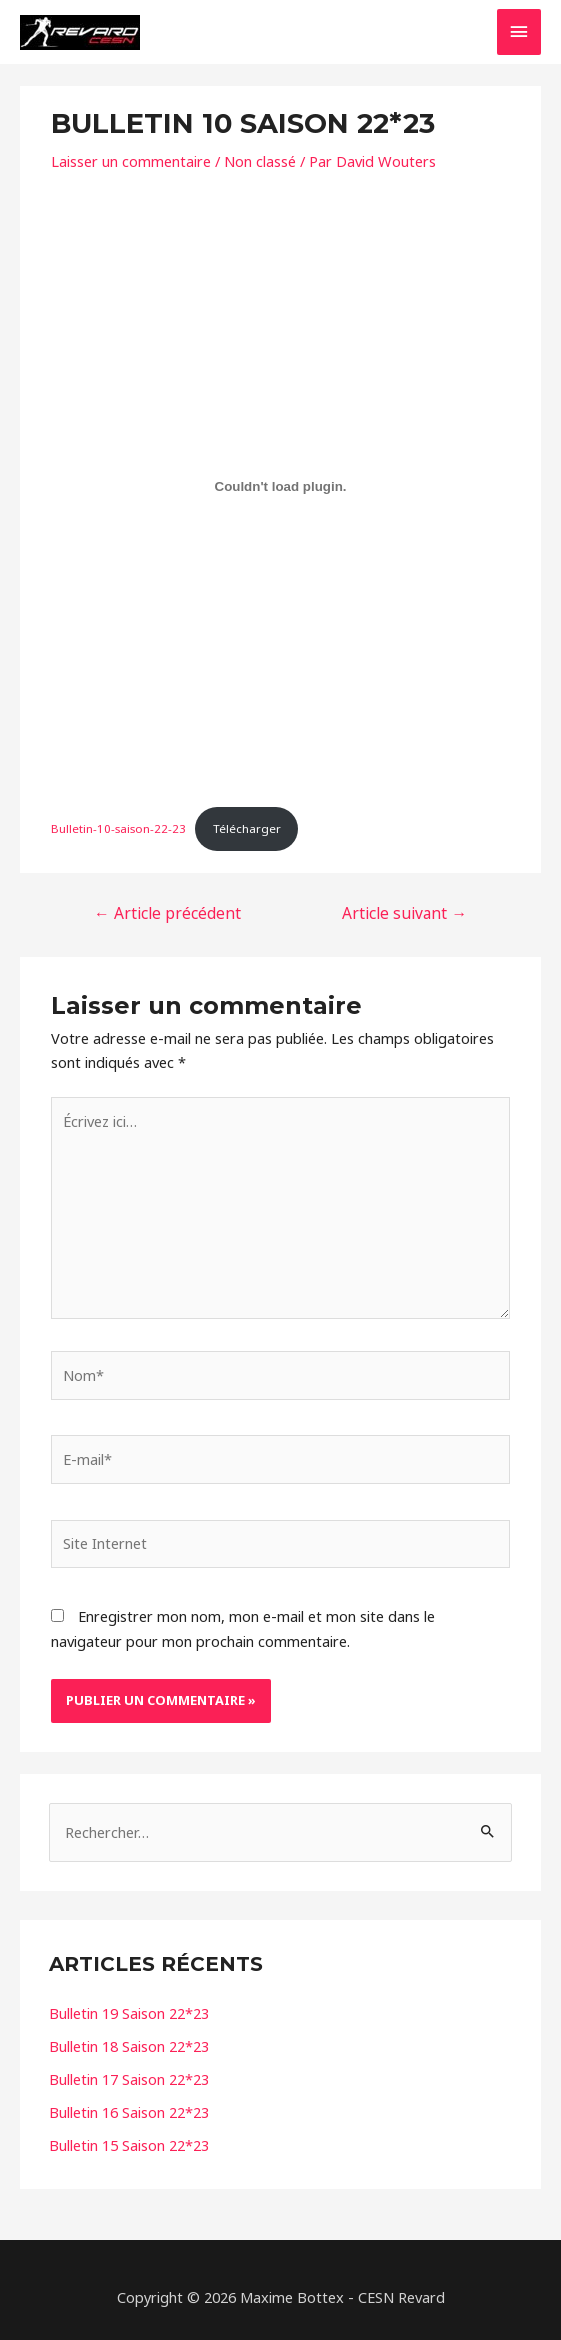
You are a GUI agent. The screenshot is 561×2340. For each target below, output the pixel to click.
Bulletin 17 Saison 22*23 (129, 2079)
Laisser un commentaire (131, 161)
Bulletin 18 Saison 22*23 (129, 2046)
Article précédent (167, 913)
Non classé (260, 161)
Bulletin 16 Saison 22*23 (129, 2112)
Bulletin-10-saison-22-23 (118, 828)
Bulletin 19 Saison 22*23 (129, 2013)
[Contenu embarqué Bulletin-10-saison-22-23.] (280, 486)
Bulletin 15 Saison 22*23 (129, 2145)
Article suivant (404, 913)
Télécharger (247, 828)
